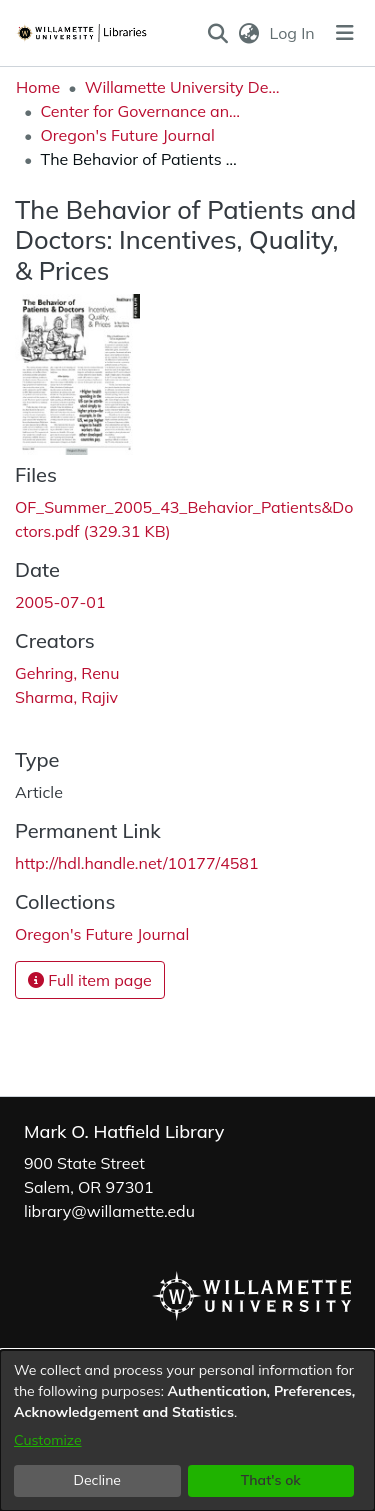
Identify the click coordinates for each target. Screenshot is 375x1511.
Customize (48, 1440)
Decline (98, 1480)
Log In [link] (293, 33)
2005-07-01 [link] (60, 602)
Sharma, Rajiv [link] (66, 697)
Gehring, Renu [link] (67, 673)
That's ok (271, 1480)
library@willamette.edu (109, 1211)
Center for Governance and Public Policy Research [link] (140, 111)
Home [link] (38, 87)
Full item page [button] (90, 980)
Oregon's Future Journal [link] (127, 135)
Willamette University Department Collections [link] (185, 87)
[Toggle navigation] (345, 33)
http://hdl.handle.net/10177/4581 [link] (137, 863)
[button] (217, 33)
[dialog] (187, 1430)
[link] (102, 934)
